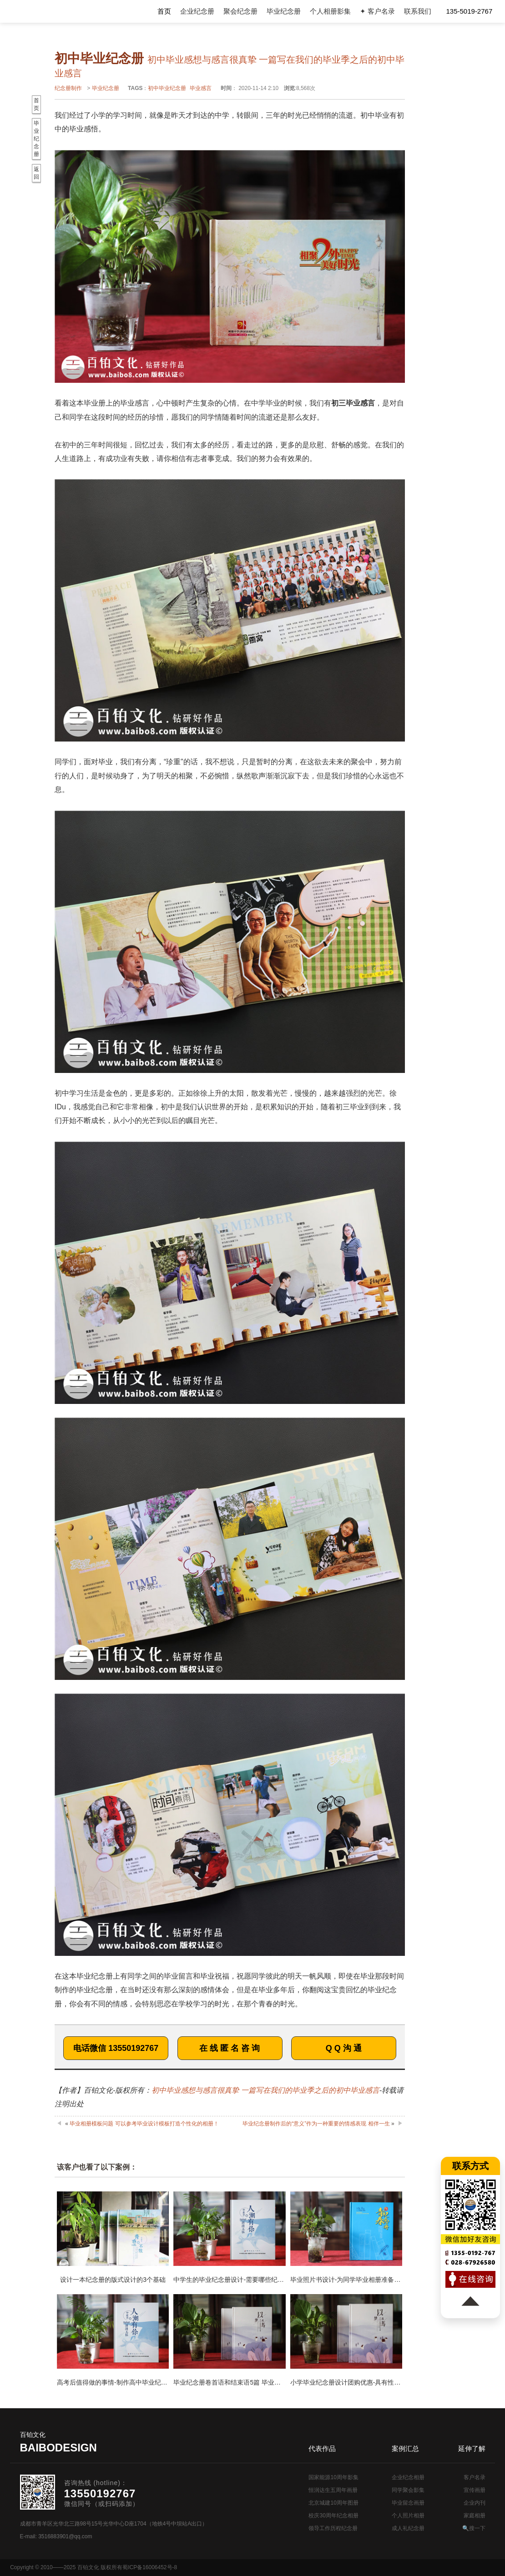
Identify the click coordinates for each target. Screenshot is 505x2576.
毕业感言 (201, 88)
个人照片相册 (408, 2515)
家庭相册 (474, 2515)
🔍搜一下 (473, 2528)
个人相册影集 (330, 11)
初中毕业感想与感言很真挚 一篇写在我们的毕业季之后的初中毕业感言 (265, 2090)
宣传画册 (474, 2490)
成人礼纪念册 (408, 2528)
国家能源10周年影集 (333, 2477)
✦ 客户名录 (377, 11)
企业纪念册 (197, 11)
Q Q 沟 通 (344, 2048)
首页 (164, 11)
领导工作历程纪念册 (333, 2528)
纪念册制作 (68, 88)
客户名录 (474, 2477)
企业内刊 (474, 2503)
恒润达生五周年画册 (333, 2490)
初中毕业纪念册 (167, 88)
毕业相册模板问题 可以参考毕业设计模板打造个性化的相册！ (144, 2123)
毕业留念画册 (408, 2503)
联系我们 (417, 11)
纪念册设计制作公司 (48, 11)
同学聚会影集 (408, 2490)
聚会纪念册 (240, 11)
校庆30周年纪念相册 (333, 2515)
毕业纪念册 (284, 11)
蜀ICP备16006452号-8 (149, 2567)
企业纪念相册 (408, 2477)
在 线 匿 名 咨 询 (229, 2048)
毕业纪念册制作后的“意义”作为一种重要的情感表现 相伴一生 (315, 2123)
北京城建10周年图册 (333, 2503)
